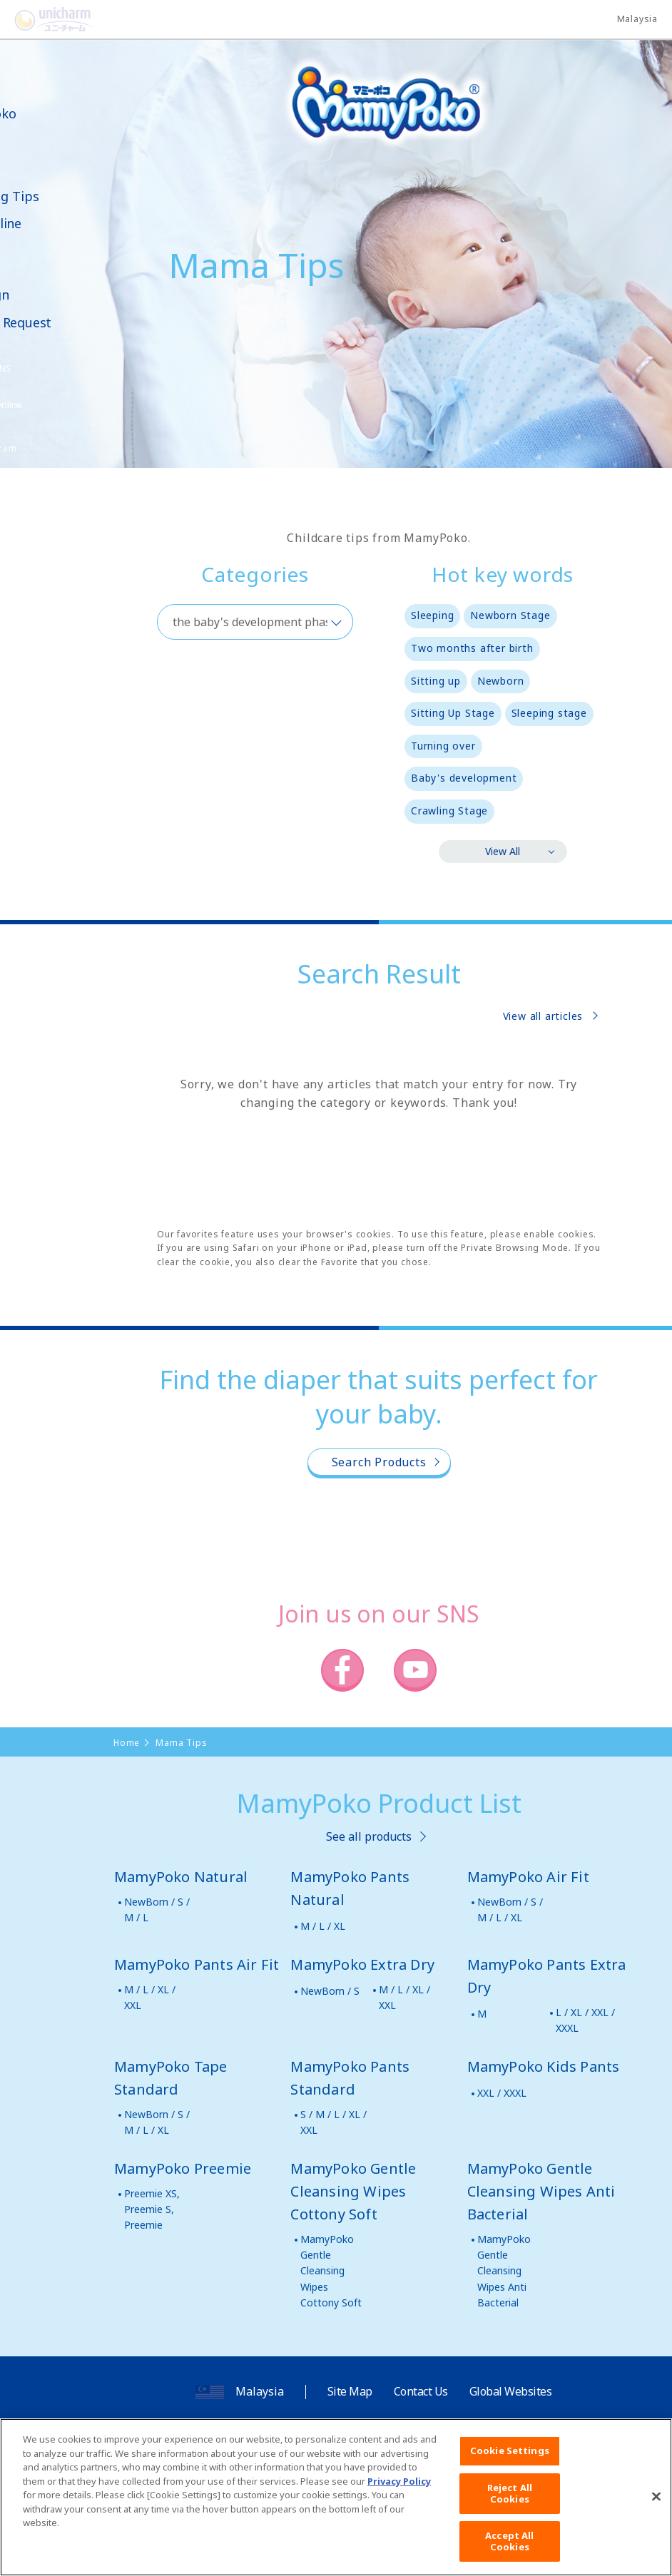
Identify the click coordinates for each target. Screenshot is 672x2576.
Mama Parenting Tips (65, 188)
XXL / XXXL (501, 2093)
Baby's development (463, 777)
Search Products (379, 1462)
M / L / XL (322, 1926)
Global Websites (510, 2391)
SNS (74, 368)
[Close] (656, 2515)
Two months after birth (472, 648)
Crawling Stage (449, 810)
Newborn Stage (510, 615)
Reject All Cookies (509, 2512)
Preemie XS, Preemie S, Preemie (152, 2209)
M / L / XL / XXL (149, 1997)
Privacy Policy (399, 2499)
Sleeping (432, 615)
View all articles (543, 1016)
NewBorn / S (330, 1991)
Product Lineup (43, 147)
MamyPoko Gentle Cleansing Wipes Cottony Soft (331, 2271)
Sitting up (436, 681)
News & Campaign (50, 286)
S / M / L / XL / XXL (333, 2122)
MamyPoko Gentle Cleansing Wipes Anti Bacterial (504, 2271)
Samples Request (71, 323)
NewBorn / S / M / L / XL (510, 1909)
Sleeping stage (549, 713)
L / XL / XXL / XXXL (585, 2020)
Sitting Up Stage (453, 713)
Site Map (349, 2391)
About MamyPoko (53, 106)
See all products (369, 1836)
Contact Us (421, 2391)
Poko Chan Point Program (53, 440)
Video (36, 251)
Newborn (500, 681)
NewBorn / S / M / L (157, 1909)
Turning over (443, 745)
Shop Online (56, 223)
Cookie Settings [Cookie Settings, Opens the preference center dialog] (509, 2469)
